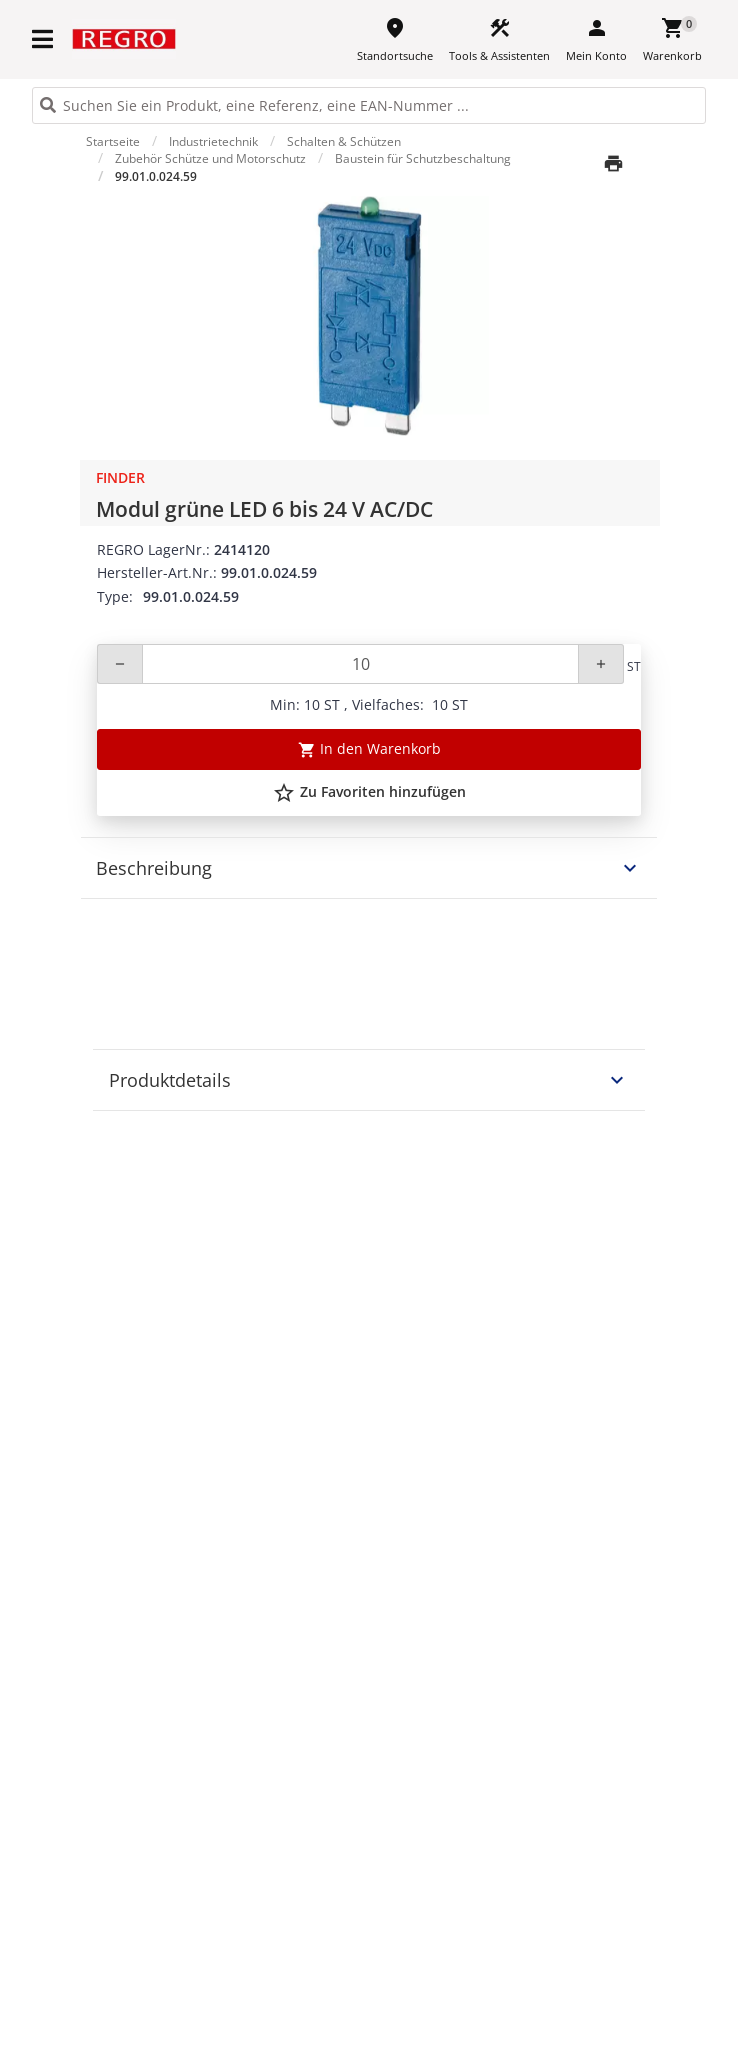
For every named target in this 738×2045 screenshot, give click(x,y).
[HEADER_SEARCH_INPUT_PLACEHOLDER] (369, 105)
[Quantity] (360, 664)
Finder (120, 477)
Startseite (113, 141)
